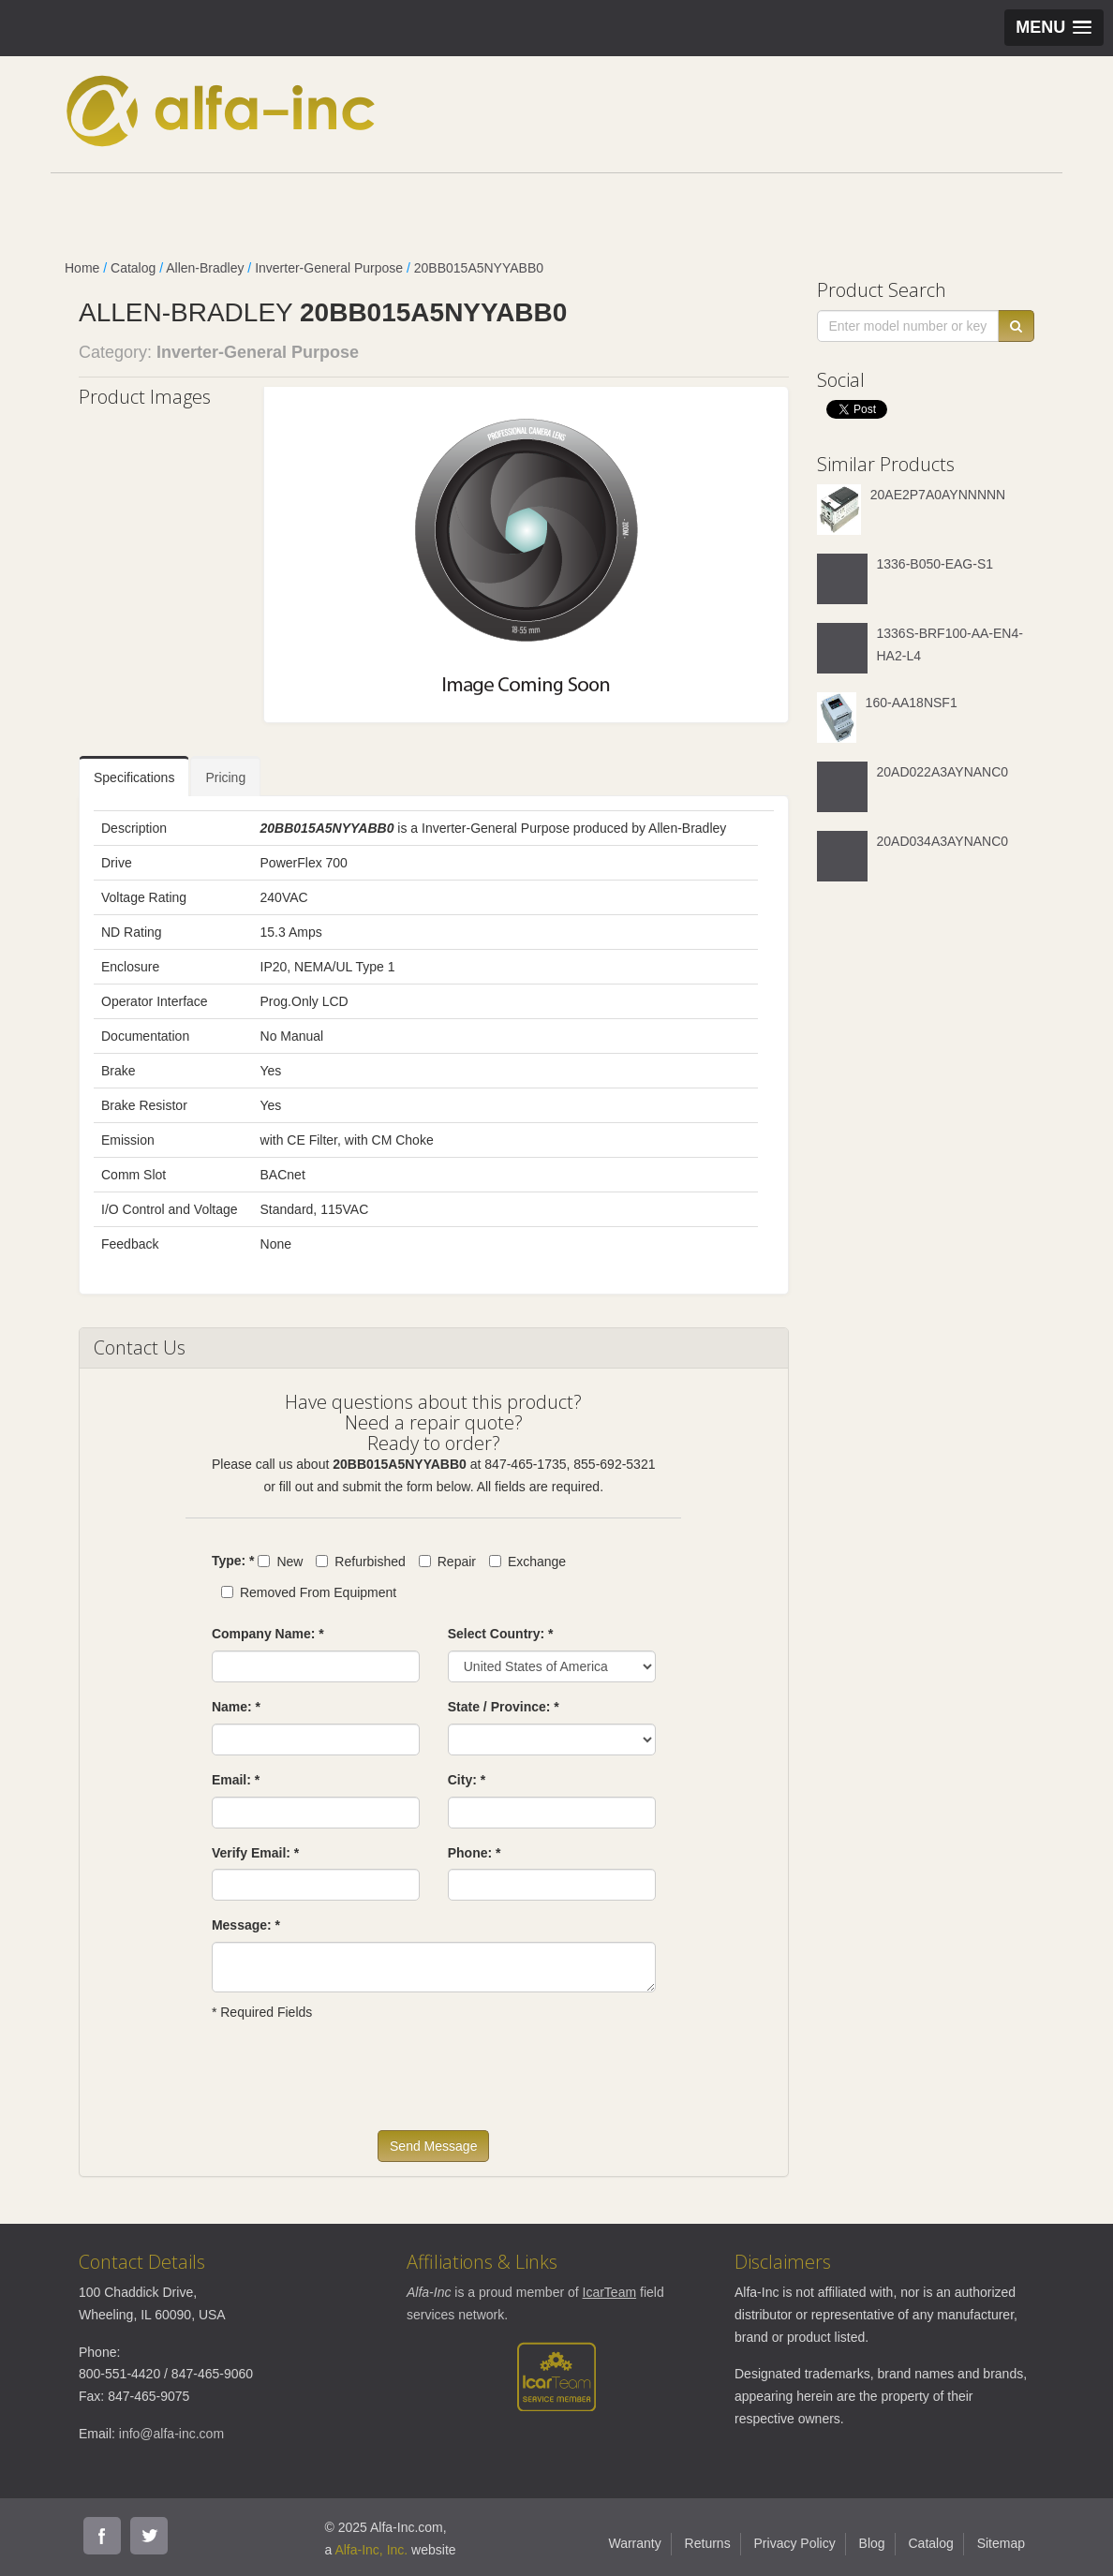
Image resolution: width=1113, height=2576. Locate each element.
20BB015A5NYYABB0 (478, 267)
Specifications (134, 777)
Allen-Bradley (205, 267)
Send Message (433, 2146)
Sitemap (1001, 2543)
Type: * (233, 1560)
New (280, 1561)
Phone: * (474, 1852)
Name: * (236, 1706)
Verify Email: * (255, 1852)
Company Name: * (268, 1633)
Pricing (225, 777)
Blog (872, 2543)
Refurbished (361, 1561)
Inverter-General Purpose (329, 267)
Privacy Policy (795, 2543)
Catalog (133, 267)
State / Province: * (503, 1706)
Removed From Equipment (308, 1592)
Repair (447, 1561)
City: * (466, 1779)
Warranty (634, 2543)
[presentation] (354, 2084)
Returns (708, 2543)
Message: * (246, 1924)
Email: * (236, 1779)
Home (82, 267)
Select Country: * (501, 1633)
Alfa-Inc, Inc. (371, 2549)
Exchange (527, 1561)
